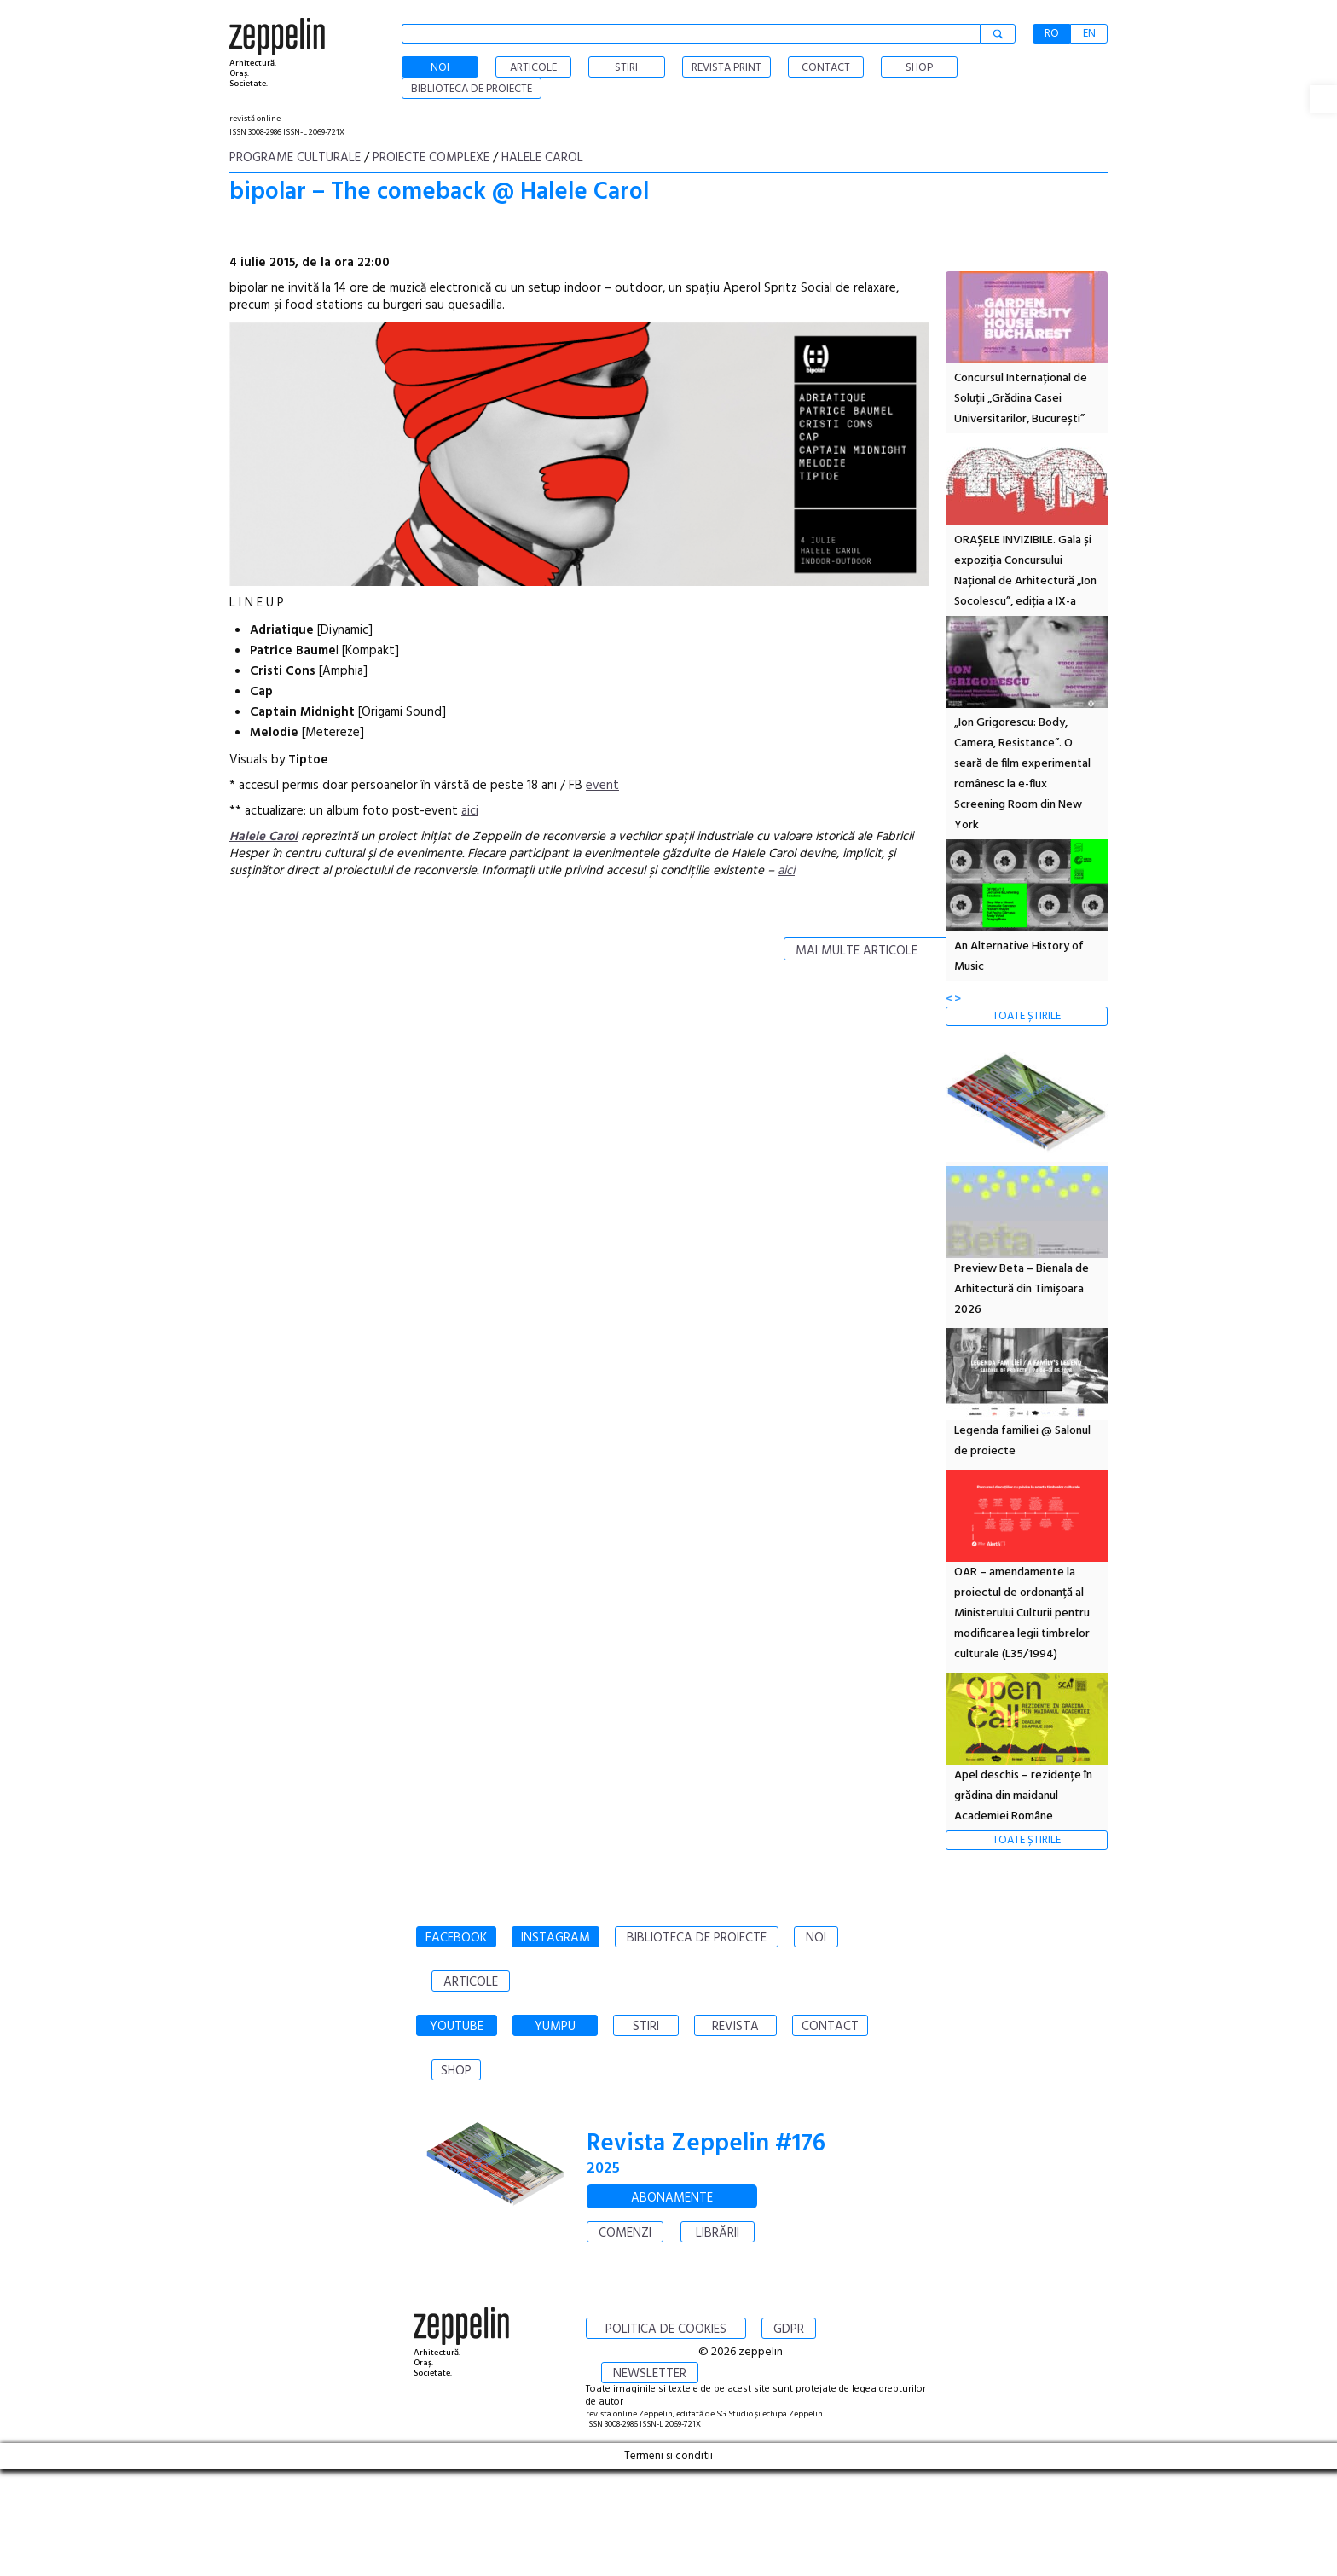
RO (1052, 34)
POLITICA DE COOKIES (665, 2329)
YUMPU (555, 2026)
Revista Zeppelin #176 (706, 2144)
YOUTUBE (456, 2026)
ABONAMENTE (672, 2198)
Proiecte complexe (431, 158)
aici (469, 811)
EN (1089, 34)
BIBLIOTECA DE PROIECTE (697, 1938)
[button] (1323, 99)
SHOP (456, 2071)
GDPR (788, 2329)
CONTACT (830, 2026)
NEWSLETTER (649, 2374)
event (602, 785)
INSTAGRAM (555, 1938)
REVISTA (735, 2026)
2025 (603, 2168)
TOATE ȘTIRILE (1027, 1016)
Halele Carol (542, 158)
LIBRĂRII (717, 2233)
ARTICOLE (470, 1982)
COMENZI (625, 2233)
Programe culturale (295, 158)
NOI (816, 1938)
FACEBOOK (456, 1938)
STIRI (646, 2026)
